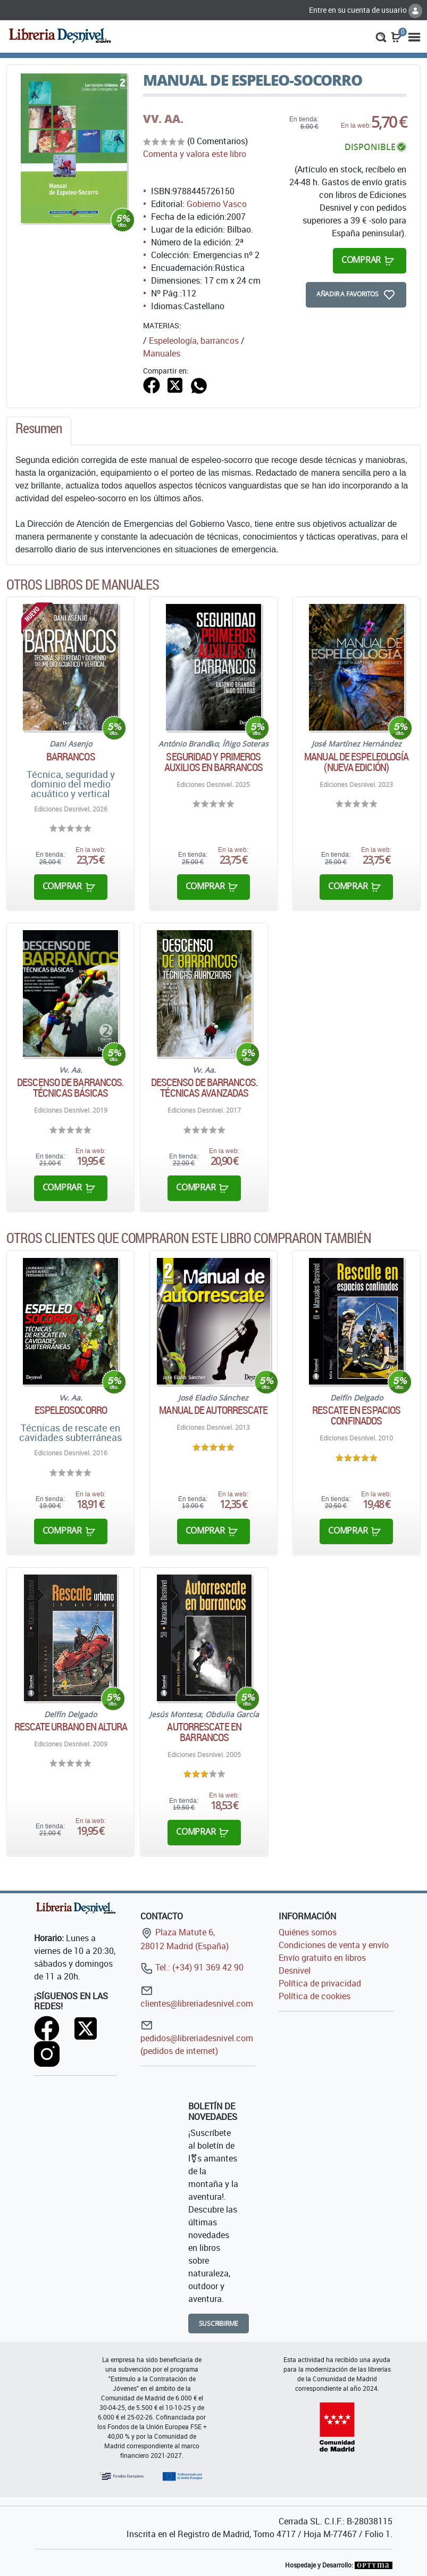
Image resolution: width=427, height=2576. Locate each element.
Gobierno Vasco (217, 204)
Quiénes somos (308, 1932)
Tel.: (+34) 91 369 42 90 (192, 1967)
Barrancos (70, 756)
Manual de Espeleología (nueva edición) (356, 762)
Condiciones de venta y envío (334, 1945)
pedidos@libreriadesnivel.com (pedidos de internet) (196, 2038)
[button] (381, 36)
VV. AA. (163, 119)
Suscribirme (219, 2323)
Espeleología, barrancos (194, 340)
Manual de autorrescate (213, 1410)
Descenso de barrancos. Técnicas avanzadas (204, 1087)
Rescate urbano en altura (70, 1726)
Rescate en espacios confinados (356, 1415)
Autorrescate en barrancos (204, 1732)
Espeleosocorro (71, 1410)
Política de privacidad (320, 1983)
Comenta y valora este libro (194, 154)
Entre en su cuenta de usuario (365, 10)
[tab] (38, 431)
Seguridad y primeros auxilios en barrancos (213, 762)
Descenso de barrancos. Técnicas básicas (70, 1087)
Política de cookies (314, 1996)
